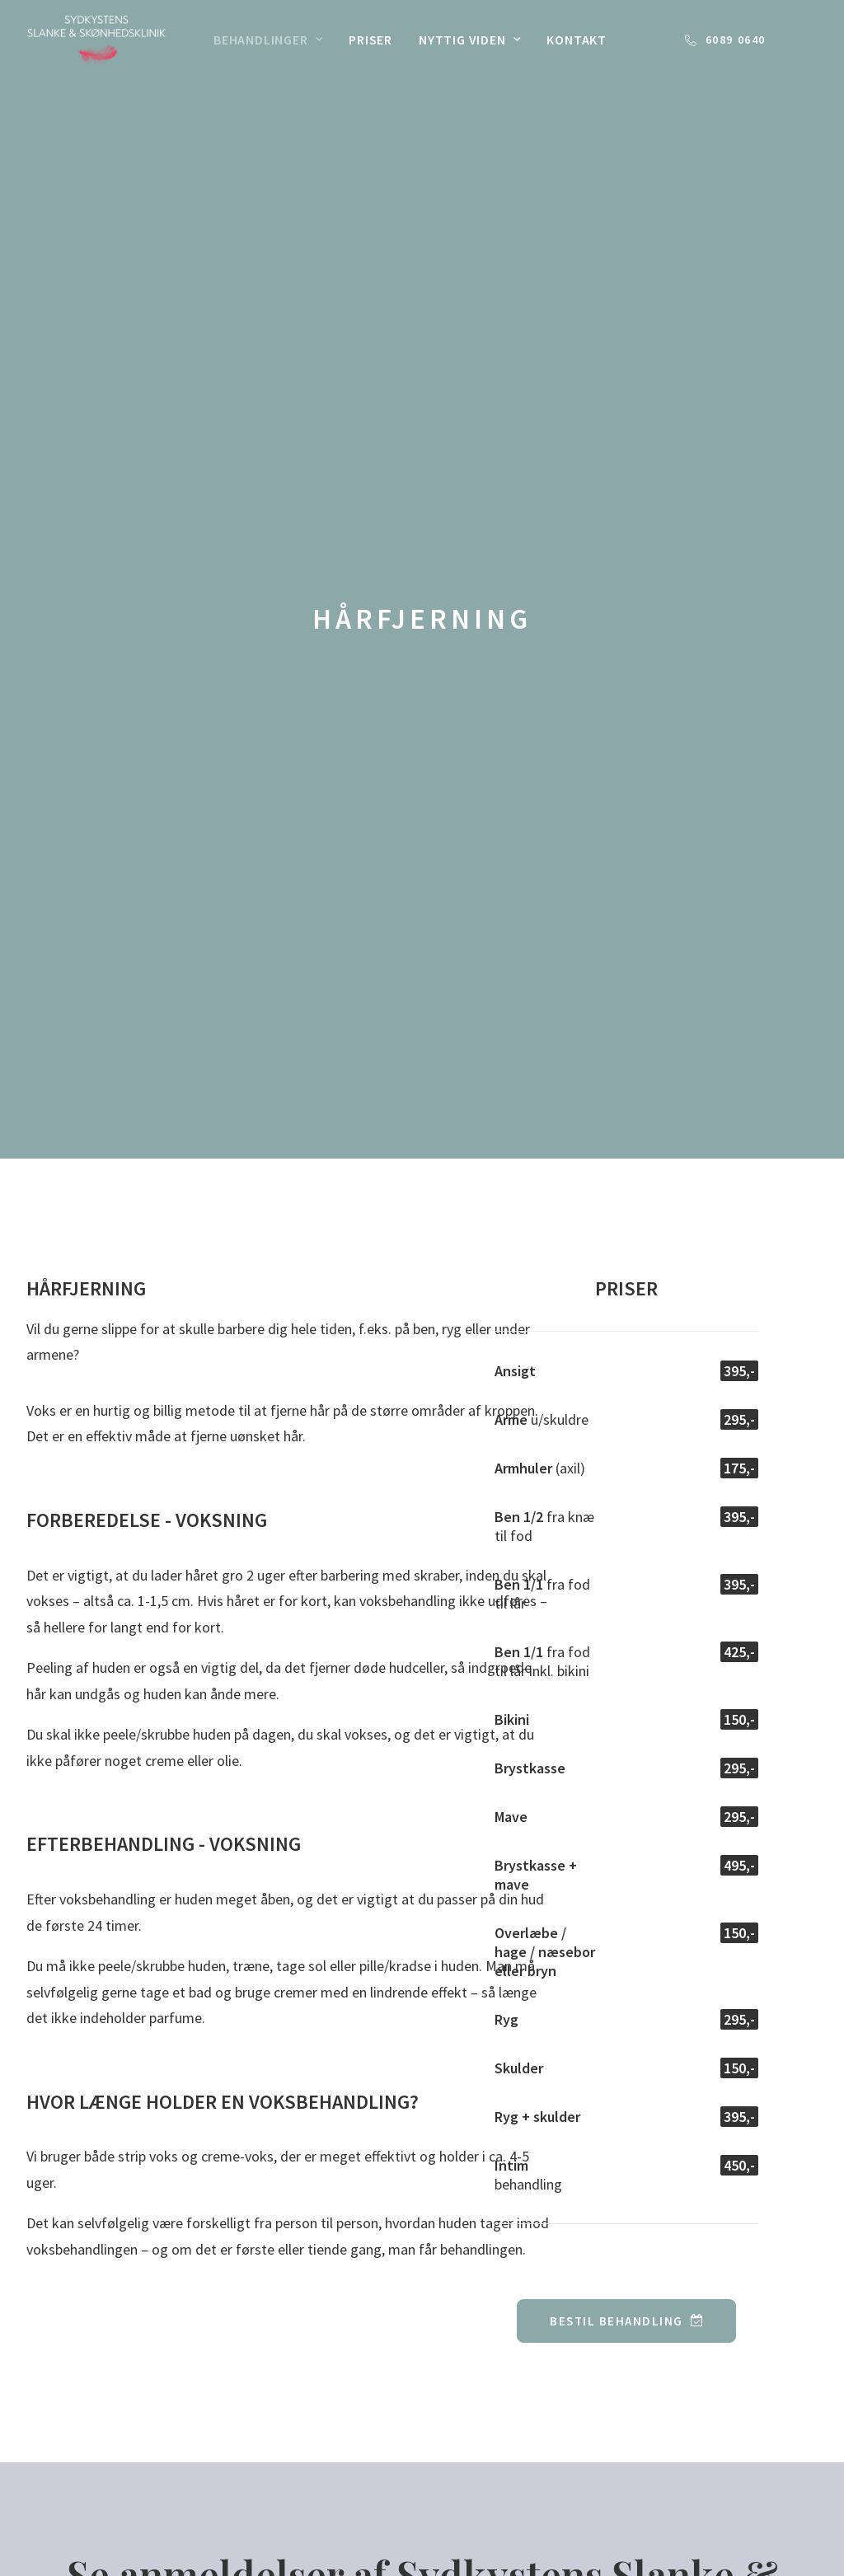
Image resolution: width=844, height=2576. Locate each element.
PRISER (370, 39)
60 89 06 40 (734, 2173)
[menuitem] (268, 39)
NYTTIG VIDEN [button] (469, 39)
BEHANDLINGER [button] (267, 39)
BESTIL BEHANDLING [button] (626, 1463)
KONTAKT (576, 39)
